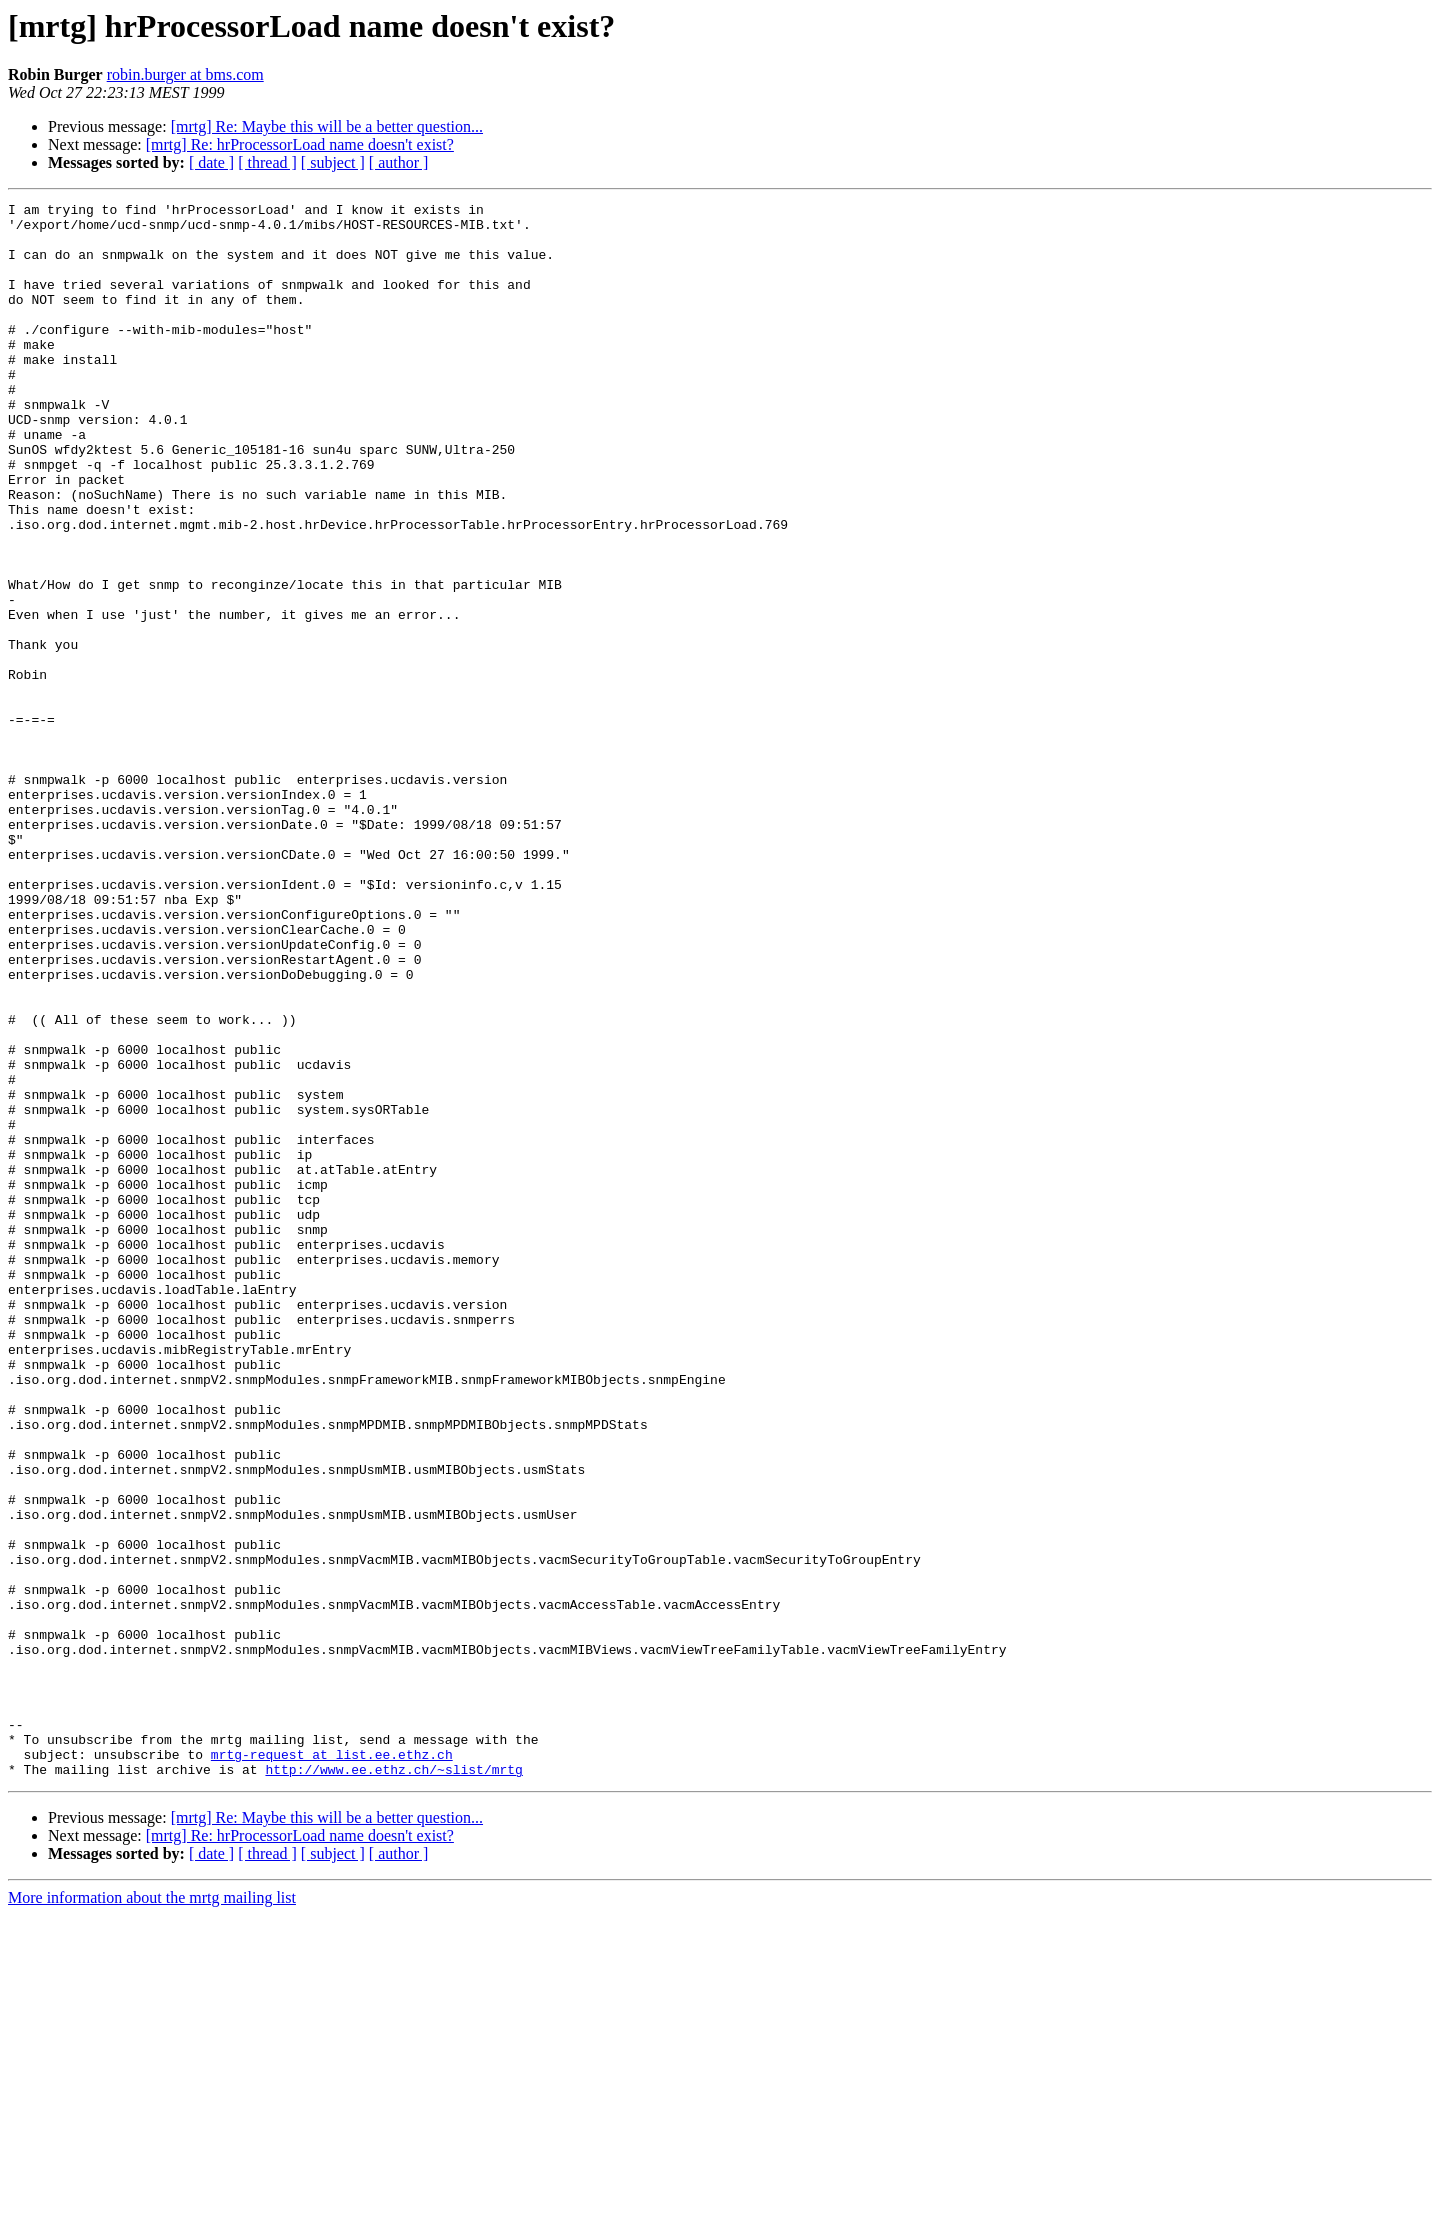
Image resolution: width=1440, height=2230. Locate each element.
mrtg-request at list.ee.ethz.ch (332, 2066)
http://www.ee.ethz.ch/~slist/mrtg (393, 2084)
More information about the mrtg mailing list (152, 2212)
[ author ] (399, 162)
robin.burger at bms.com (185, 74)
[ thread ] (267, 162)
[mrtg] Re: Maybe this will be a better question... (327, 126)
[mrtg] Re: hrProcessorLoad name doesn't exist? (300, 144)
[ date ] (211, 162)
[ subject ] (333, 162)
